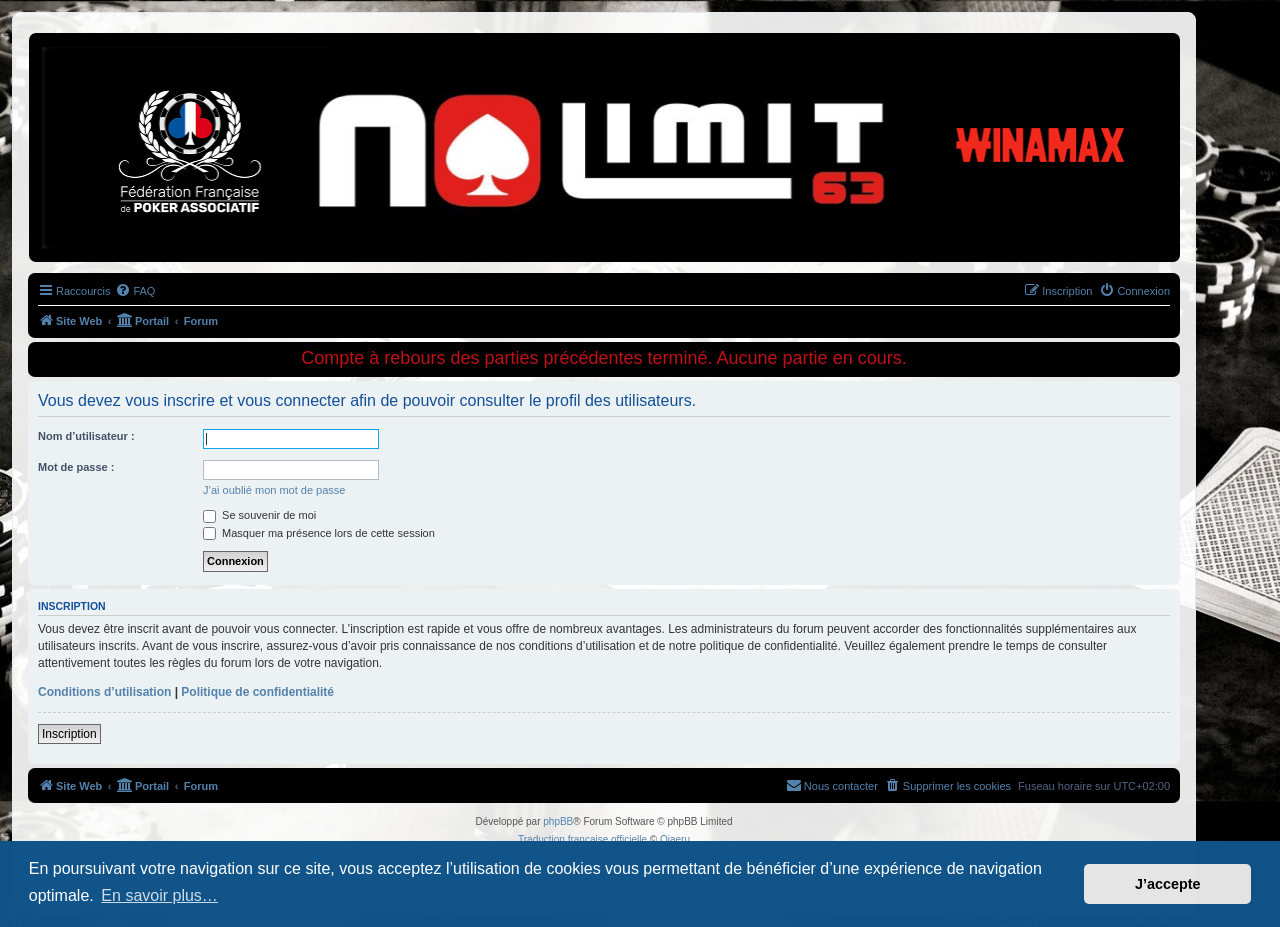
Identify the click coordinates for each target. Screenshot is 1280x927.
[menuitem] (135, 291)
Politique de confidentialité (257, 692)
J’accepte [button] (1168, 884)
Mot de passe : (76, 467)
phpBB (558, 821)
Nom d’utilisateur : (86, 436)
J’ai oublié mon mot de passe (274, 490)
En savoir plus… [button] (159, 895)
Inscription (69, 734)
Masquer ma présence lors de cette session (319, 533)
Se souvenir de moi (259, 515)
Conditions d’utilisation (104, 692)
